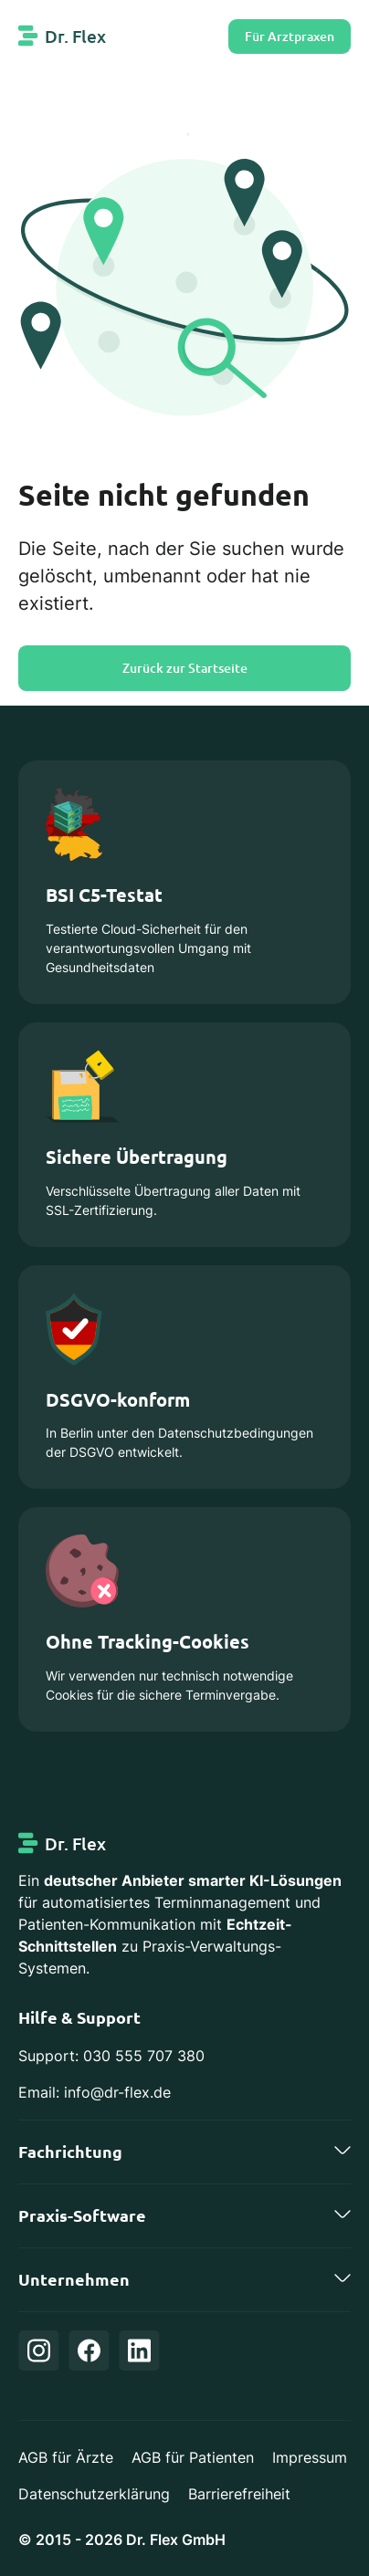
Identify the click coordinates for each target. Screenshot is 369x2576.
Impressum (309, 2457)
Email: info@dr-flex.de (94, 2092)
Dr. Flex (75, 36)
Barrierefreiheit (239, 2494)
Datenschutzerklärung (94, 2494)
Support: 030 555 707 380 (111, 2056)
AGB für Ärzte (65, 2457)
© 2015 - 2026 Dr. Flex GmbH (122, 2539)
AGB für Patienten (193, 2457)
